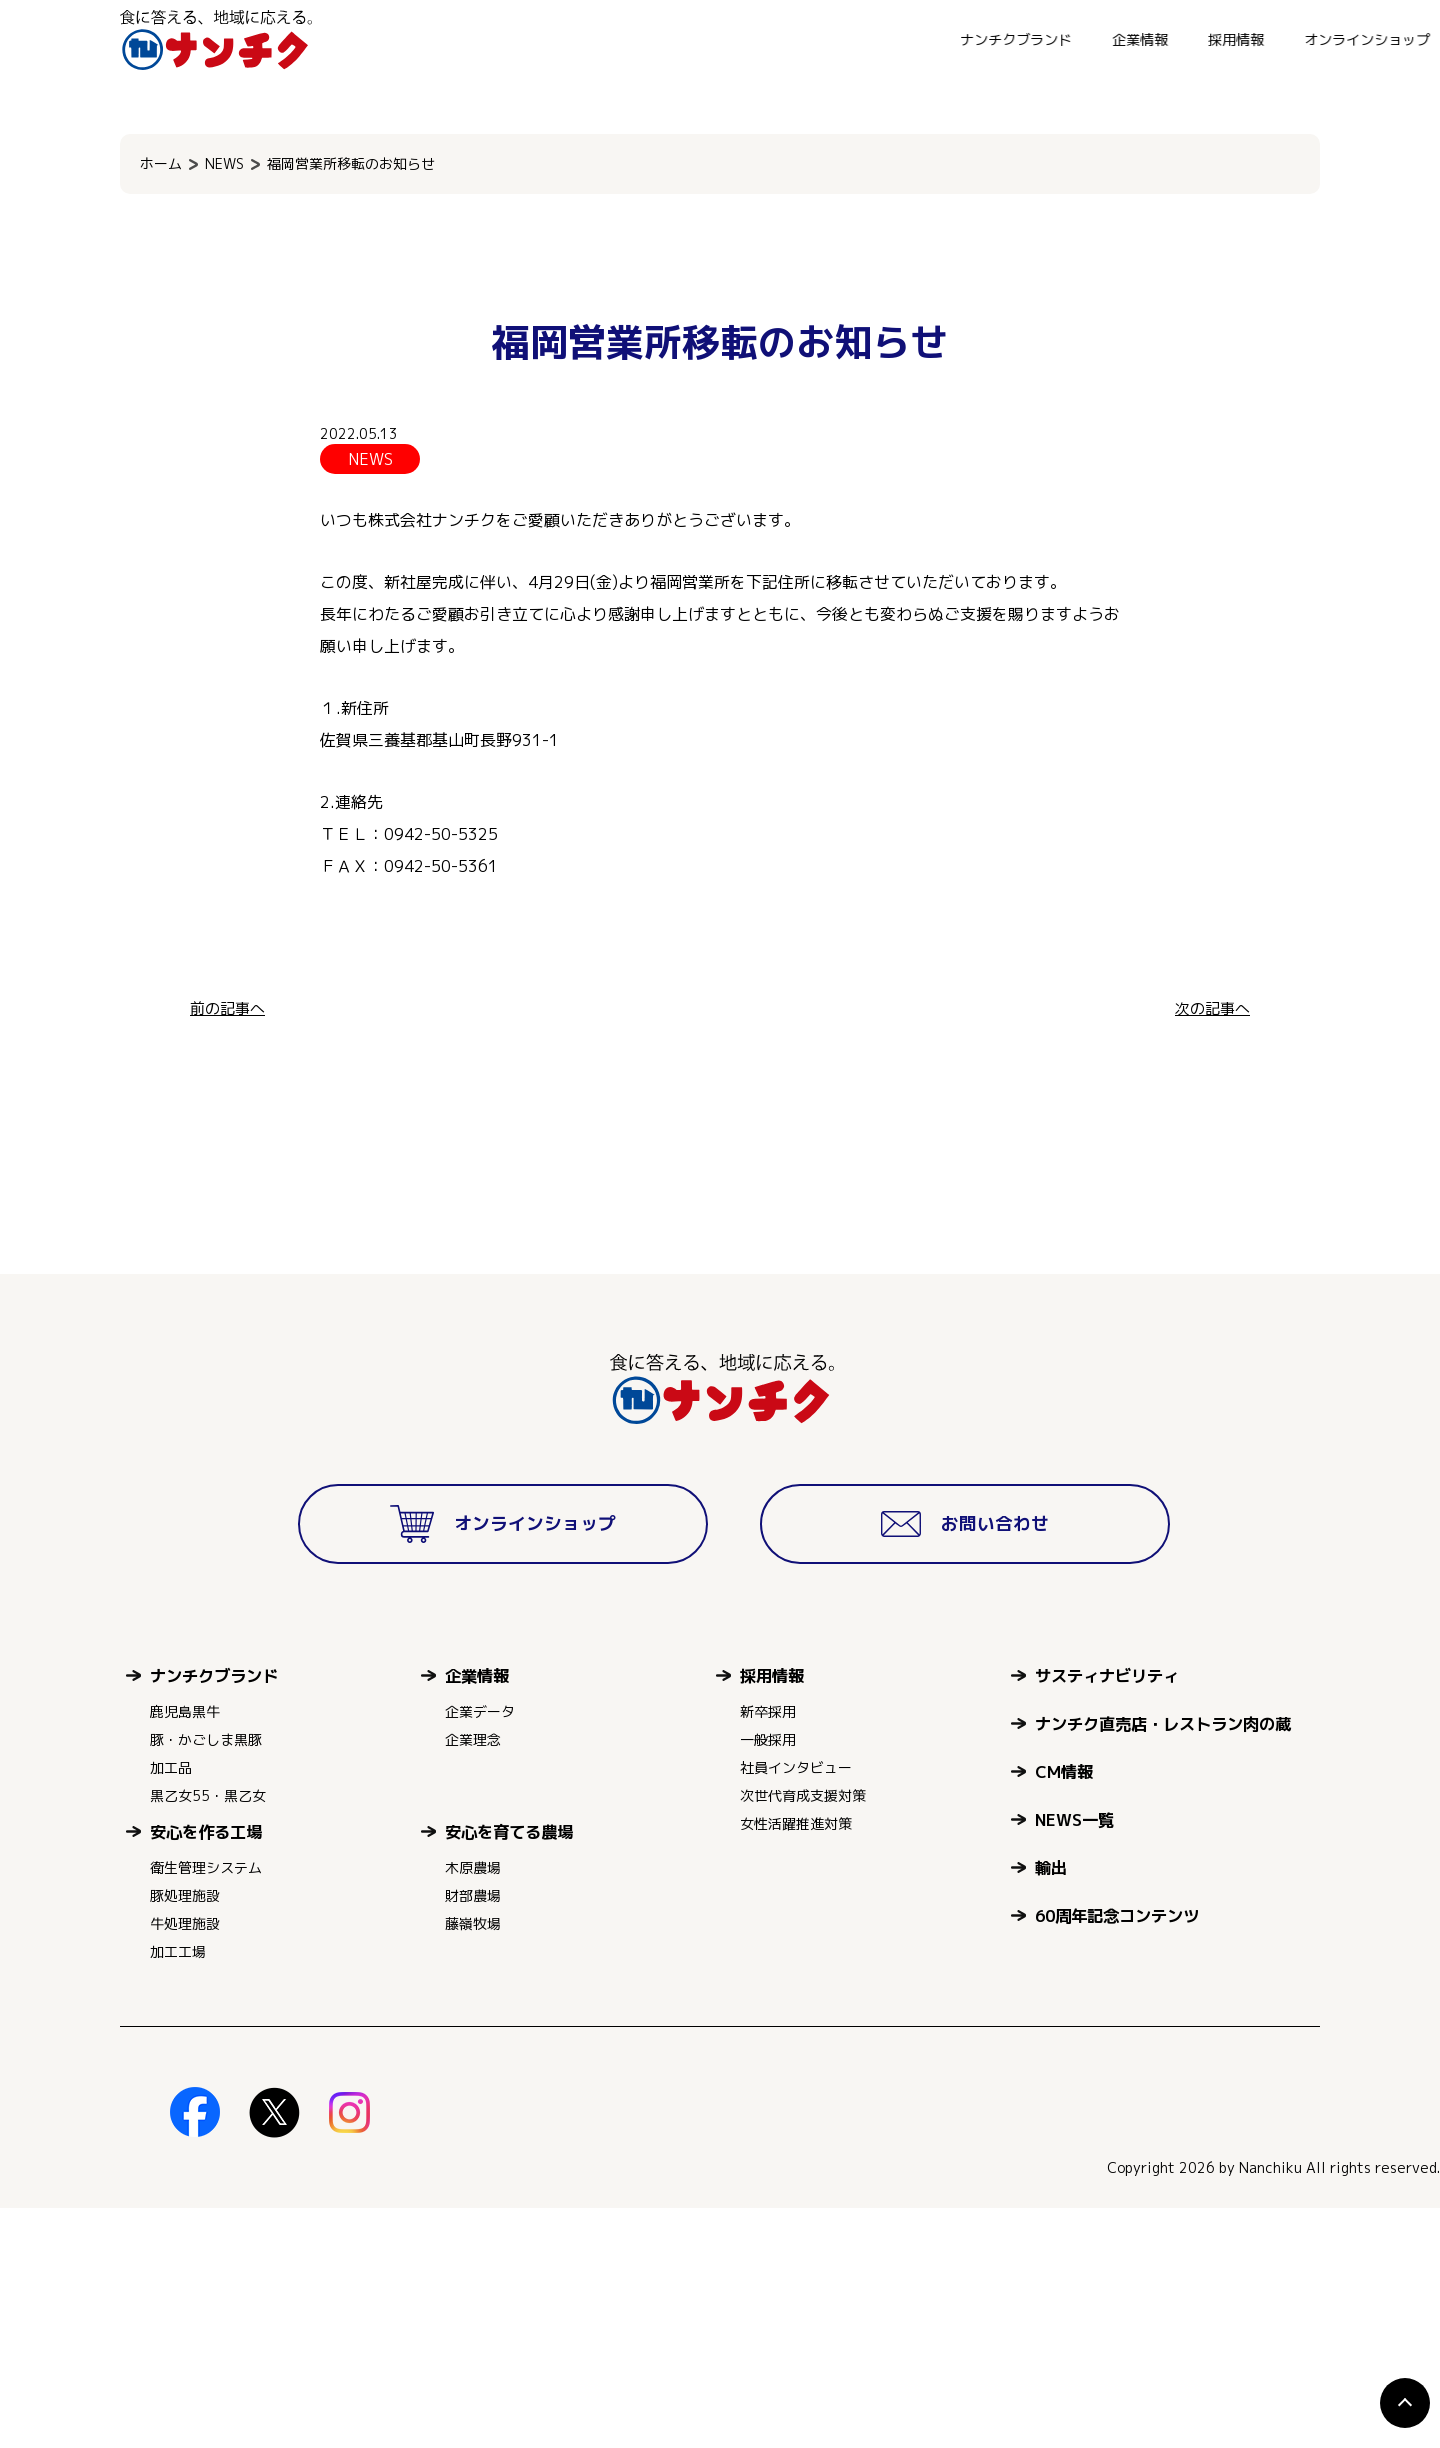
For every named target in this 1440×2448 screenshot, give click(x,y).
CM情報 (1064, 2011)
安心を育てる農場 (509, 2071)
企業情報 (796, 39)
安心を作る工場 (206, 2071)
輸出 (1051, 2107)
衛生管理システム (206, 2107)
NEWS (224, 163)
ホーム (161, 163)
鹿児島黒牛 (185, 1951)
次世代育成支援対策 (803, 2035)
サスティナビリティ (1107, 1915)
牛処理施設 (185, 2163)
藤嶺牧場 (473, 2163)
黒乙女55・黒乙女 (208, 2035)
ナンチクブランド (672, 39)
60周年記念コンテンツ (1117, 2155)
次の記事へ (1210, 1008)
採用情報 (892, 39)
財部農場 (473, 2135)
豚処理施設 (185, 2135)
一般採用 (768, 1979)
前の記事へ (230, 1008)
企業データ (480, 1951)
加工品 (171, 2007)
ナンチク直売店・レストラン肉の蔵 (1163, 1963)
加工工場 (178, 2191)
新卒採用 (768, 1951)
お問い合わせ (1168, 39)
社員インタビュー (796, 2007)
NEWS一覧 (1074, 2059)
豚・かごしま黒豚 (206, 1979)
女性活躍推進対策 (796, 2063)
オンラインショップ (1023, 39)
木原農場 (473, 2107)
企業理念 (473, 1979)
